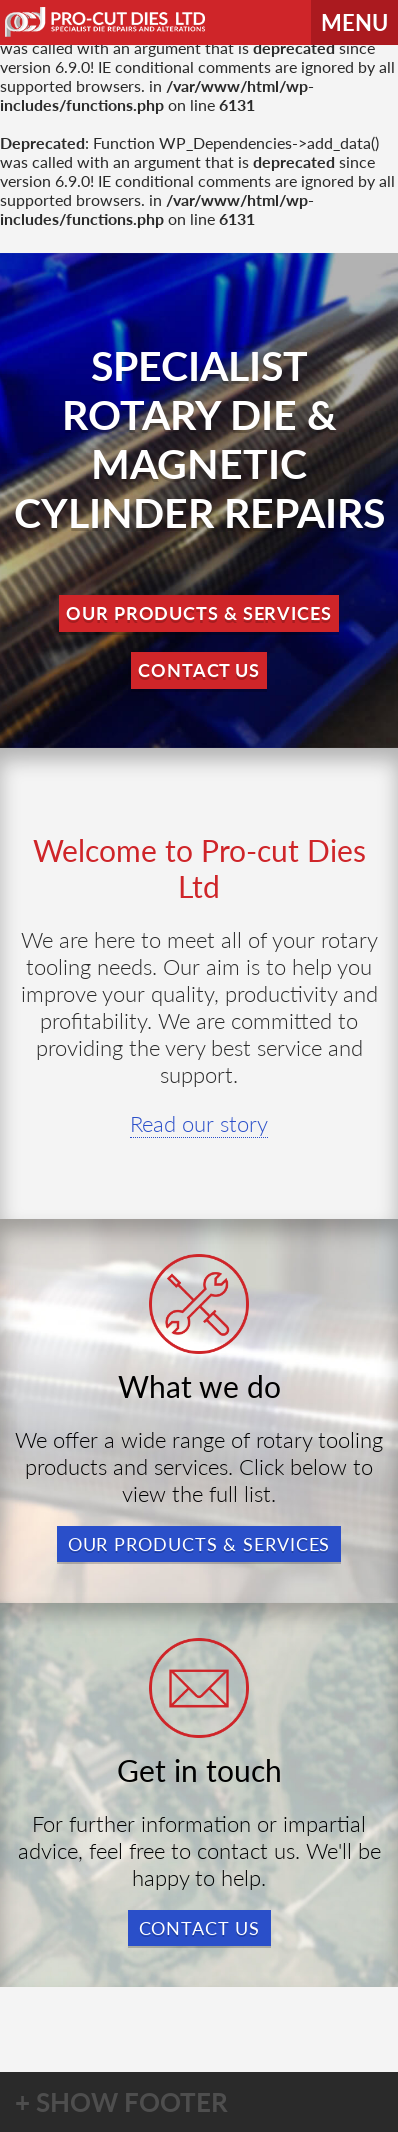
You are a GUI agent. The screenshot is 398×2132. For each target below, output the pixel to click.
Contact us (199, 1928)
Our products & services (199, 1544)
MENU (354, 22)
